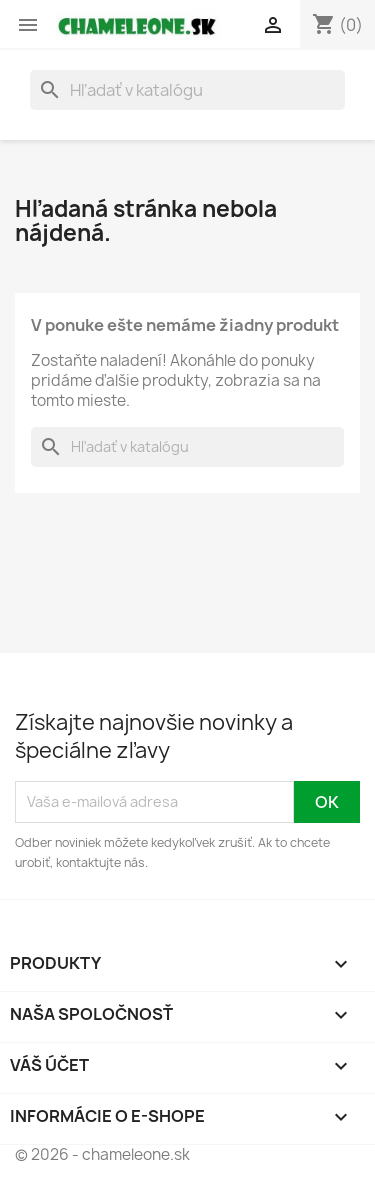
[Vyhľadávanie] (187, 90)
